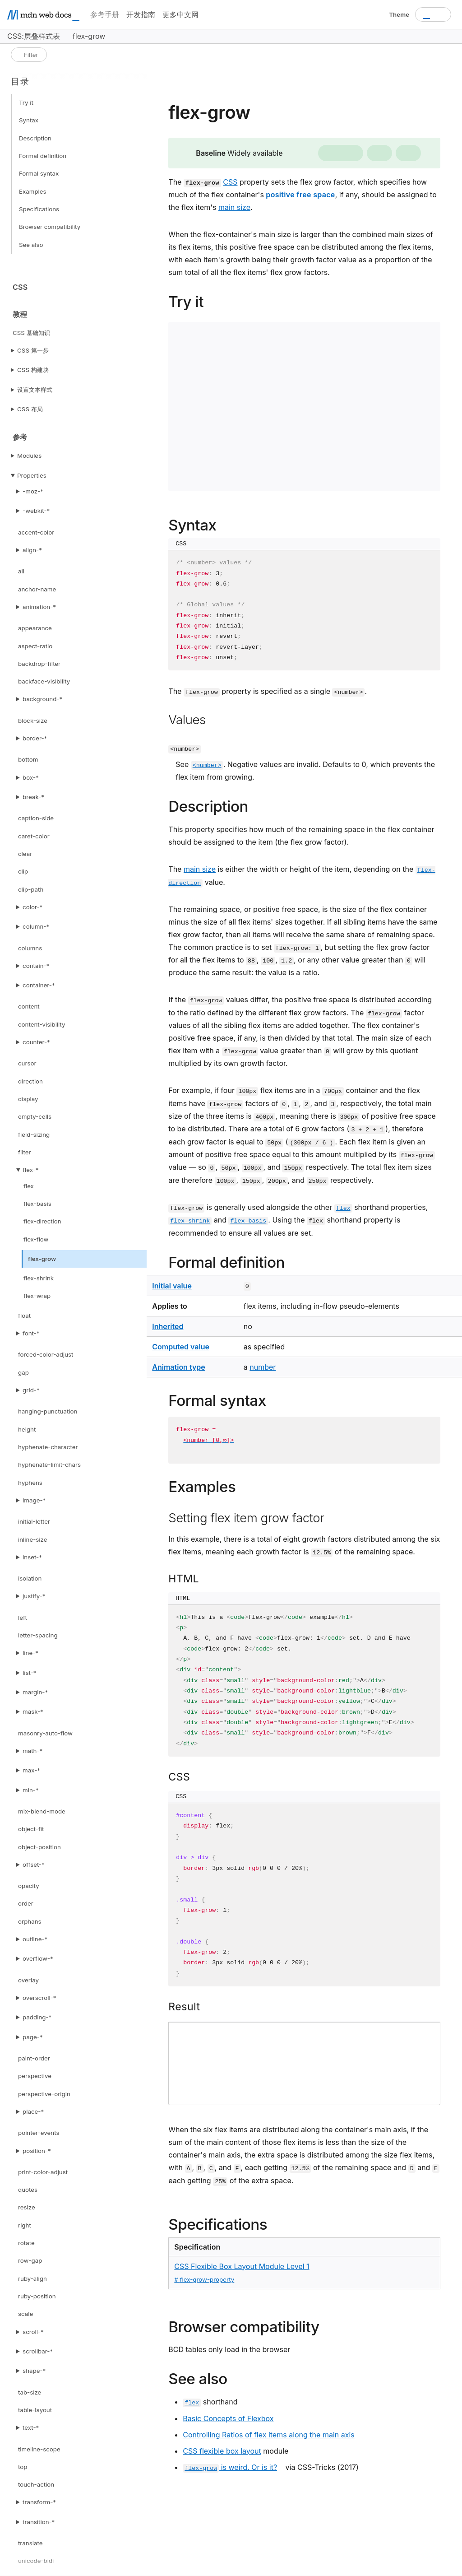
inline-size (32, 1539)
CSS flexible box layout (222, 2450)
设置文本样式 (34, 389)
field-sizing (34, 1134)
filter (24, 1152)
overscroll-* (39, 1997)
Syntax (28, 120)
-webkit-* (36, 510)
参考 (20, 437)
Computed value (180, 1346)
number (262, 1367)
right (24, 2225)
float (24, 1315)
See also (31, 244)
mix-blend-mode (41, 1811)
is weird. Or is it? (230, 2467)
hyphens (30, 1482)
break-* (33, 796)
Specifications (39, 209)
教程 (20, 314)
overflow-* (38, 1958)
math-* (32, 1750)
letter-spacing (38, 1635)
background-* (42, 698)
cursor (27, 1063)
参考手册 (104, 14)
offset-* (34, 1864)
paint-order (34, 2058)
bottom (28, 759)
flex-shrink (38, 1278)
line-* (30, 1652)
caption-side (36, 818)
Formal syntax (39, 173)
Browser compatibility (49, 226)
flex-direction (42, 1221)
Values (186, 719)
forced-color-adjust (45, 1354)
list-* (29, 1672)
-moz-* (33, 491)
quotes (27, 2189)
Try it (26, 102)
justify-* (34, 1596)
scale (25, 2313)
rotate (26, 2242)
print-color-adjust (43, 2172)
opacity (28, 1885)
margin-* (35, 1692)
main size (234, 207)
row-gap (30, 2260)
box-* (31, 777)
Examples (32, 191)
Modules (29, 455)
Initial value (172, 1285)
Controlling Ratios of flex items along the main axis (268, 2434)
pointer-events (38, 2132)
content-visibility (41, 1024)
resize (26, 2207)
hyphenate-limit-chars (49, 1464)
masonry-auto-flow (45, 1733)
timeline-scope (39, 2449)
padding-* (37, 2017)
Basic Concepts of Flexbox (228, 2418)
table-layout (35, 2409)
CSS (20, 287)
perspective (34, 2075)
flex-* (30, 1169)
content (29, 1006)
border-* (35, 738)
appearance (35, 628)
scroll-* (33, 2331)
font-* (31, 1333)
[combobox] (433, 14)
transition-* (39, 2521)
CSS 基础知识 (31, 332)
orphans (30, 1921)
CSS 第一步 (33, 350)
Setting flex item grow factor (246, 1517)
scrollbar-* (38, 2351)
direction (30, 1081)
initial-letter (34, 1521)
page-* (32, 2037)
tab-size (29, 2392)
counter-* (36, 1042)
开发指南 (140, 14)
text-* (31, 2427)
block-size (32, 720)
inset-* (32, 1557)
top (22, 2466)
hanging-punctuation (47, 1411)
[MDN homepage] (43, 14)
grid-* (31, 1390)
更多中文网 (180, 14)
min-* (31, 1790)
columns (30, 948)
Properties (31, 475)
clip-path (30, 889)
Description (35, 138)
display (28, 1098)
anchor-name (37, 589)
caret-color (34, 836)
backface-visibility (44, 681)
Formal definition (42, 155)
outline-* (35, 1939)
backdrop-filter (39, 663)
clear (25, 853)
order (25, 1903)
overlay (28, 1980)
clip (23, 871)
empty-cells (34, 1116)
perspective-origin (44, 2093)
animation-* (39, 606)
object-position (39, 1847)
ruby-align (32, 2278)
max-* (31, 1770)
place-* (33, 2111)
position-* (37, 2150)
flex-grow (42, 1258)
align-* (32, 549)
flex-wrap (37, 1295)
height (27, 1429)
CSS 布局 (30, 409)
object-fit (31, 1828)
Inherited (167, 1326)
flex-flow (36, 1239)
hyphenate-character (48, 1447)
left (22, 1617)
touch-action (36, 2484)
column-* (36, 926)
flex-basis (37, 1203)
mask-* (33, 1711)
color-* (32, 907)
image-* (34, 1500)
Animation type (178, 1367)
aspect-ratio (35, 646)
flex (28, 1186)
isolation (30, 1578)
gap (23, 1372)
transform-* (39, 2502)
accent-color (36, 532)
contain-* (36, 965)
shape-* (34, 2370)
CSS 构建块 (33, 369)
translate (30, 2543)
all (21, 571)
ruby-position (37, 2296)
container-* (39, 985)
